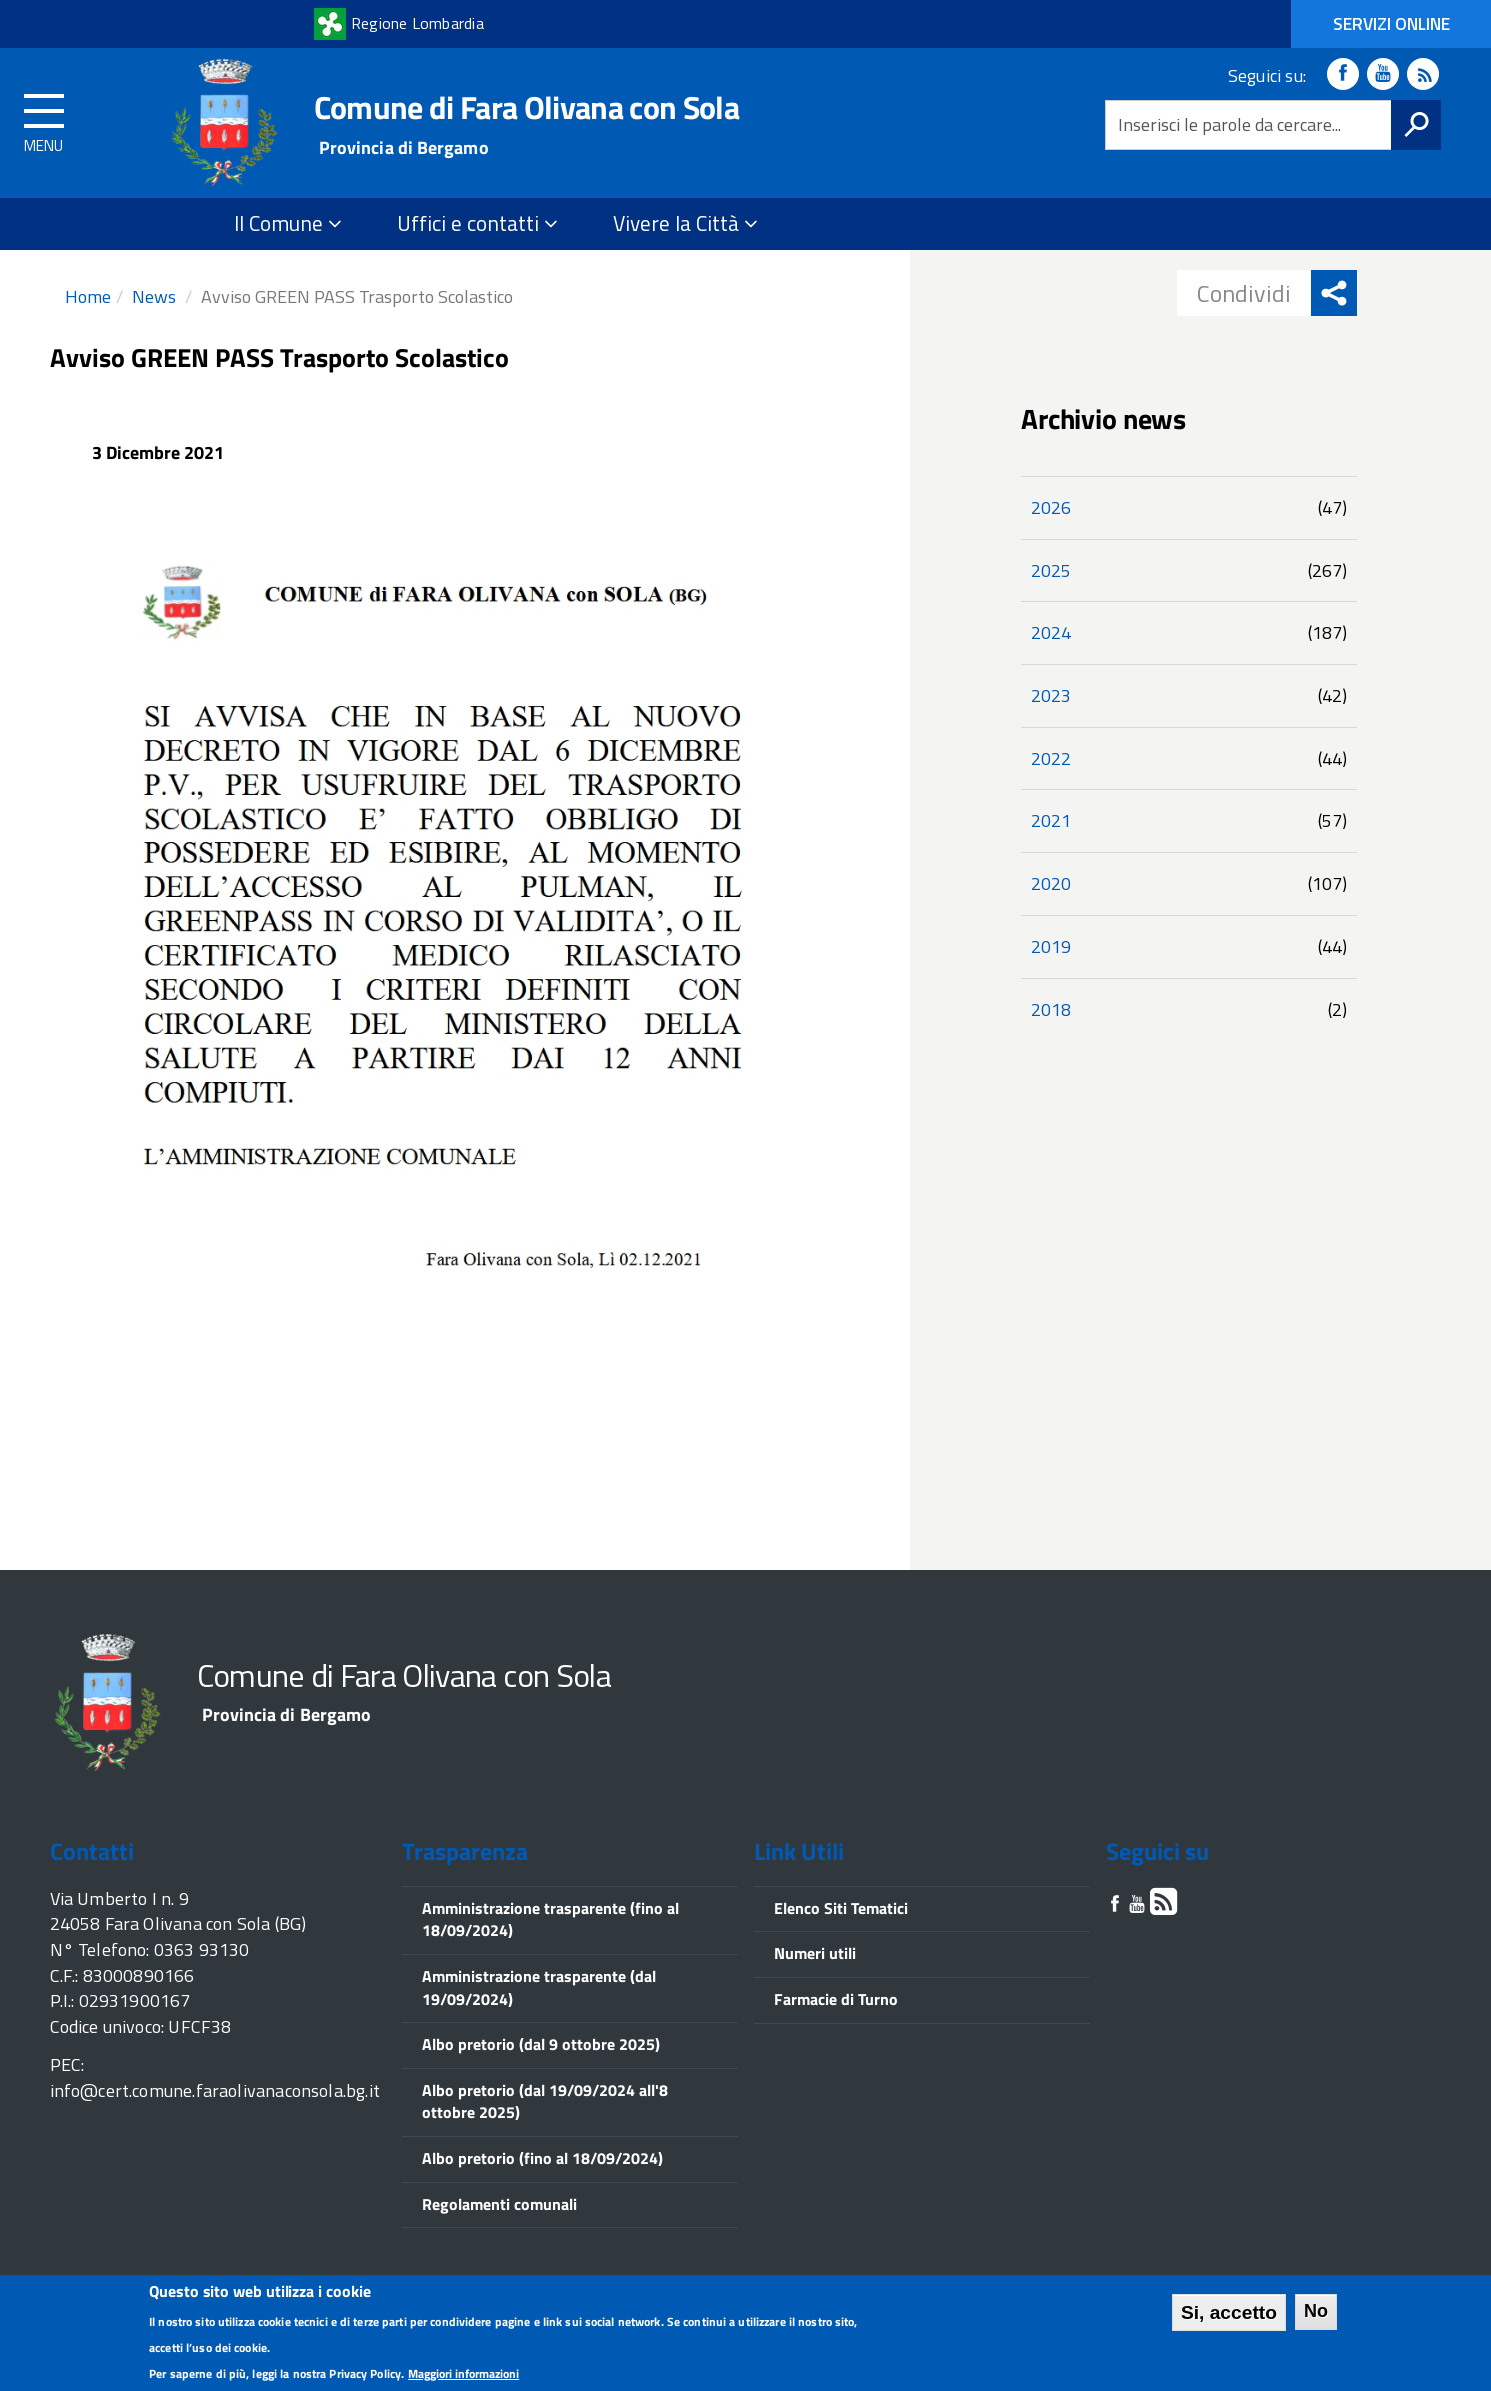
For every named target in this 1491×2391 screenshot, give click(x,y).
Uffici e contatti (477, 223)
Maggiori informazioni (463, 2376)
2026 (1051, 507)
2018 (1051, 1009)
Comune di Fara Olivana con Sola (526, 107)
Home (88, 296)
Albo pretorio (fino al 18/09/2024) (542, 2158)
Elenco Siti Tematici (841, 1908)
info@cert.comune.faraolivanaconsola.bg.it (215, 2090)
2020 (1051, 883)
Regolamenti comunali (499, 2204)
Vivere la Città (685, 223)
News (154, 296)
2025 (1051, 570)
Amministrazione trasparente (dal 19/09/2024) (539, 1987)
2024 (1051, 632)
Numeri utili (815, 1953)
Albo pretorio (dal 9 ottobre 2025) (541, 2044)
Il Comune (288, 223)
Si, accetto (1229, 2315)
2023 (1051, 695)
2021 (1051, 820)
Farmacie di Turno (836, 1999)
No (1316, 2314)
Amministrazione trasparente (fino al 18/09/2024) (550, 1919)
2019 (1051, 946)
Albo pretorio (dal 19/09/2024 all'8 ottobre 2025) (545, 2101)
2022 (1051, 758)
